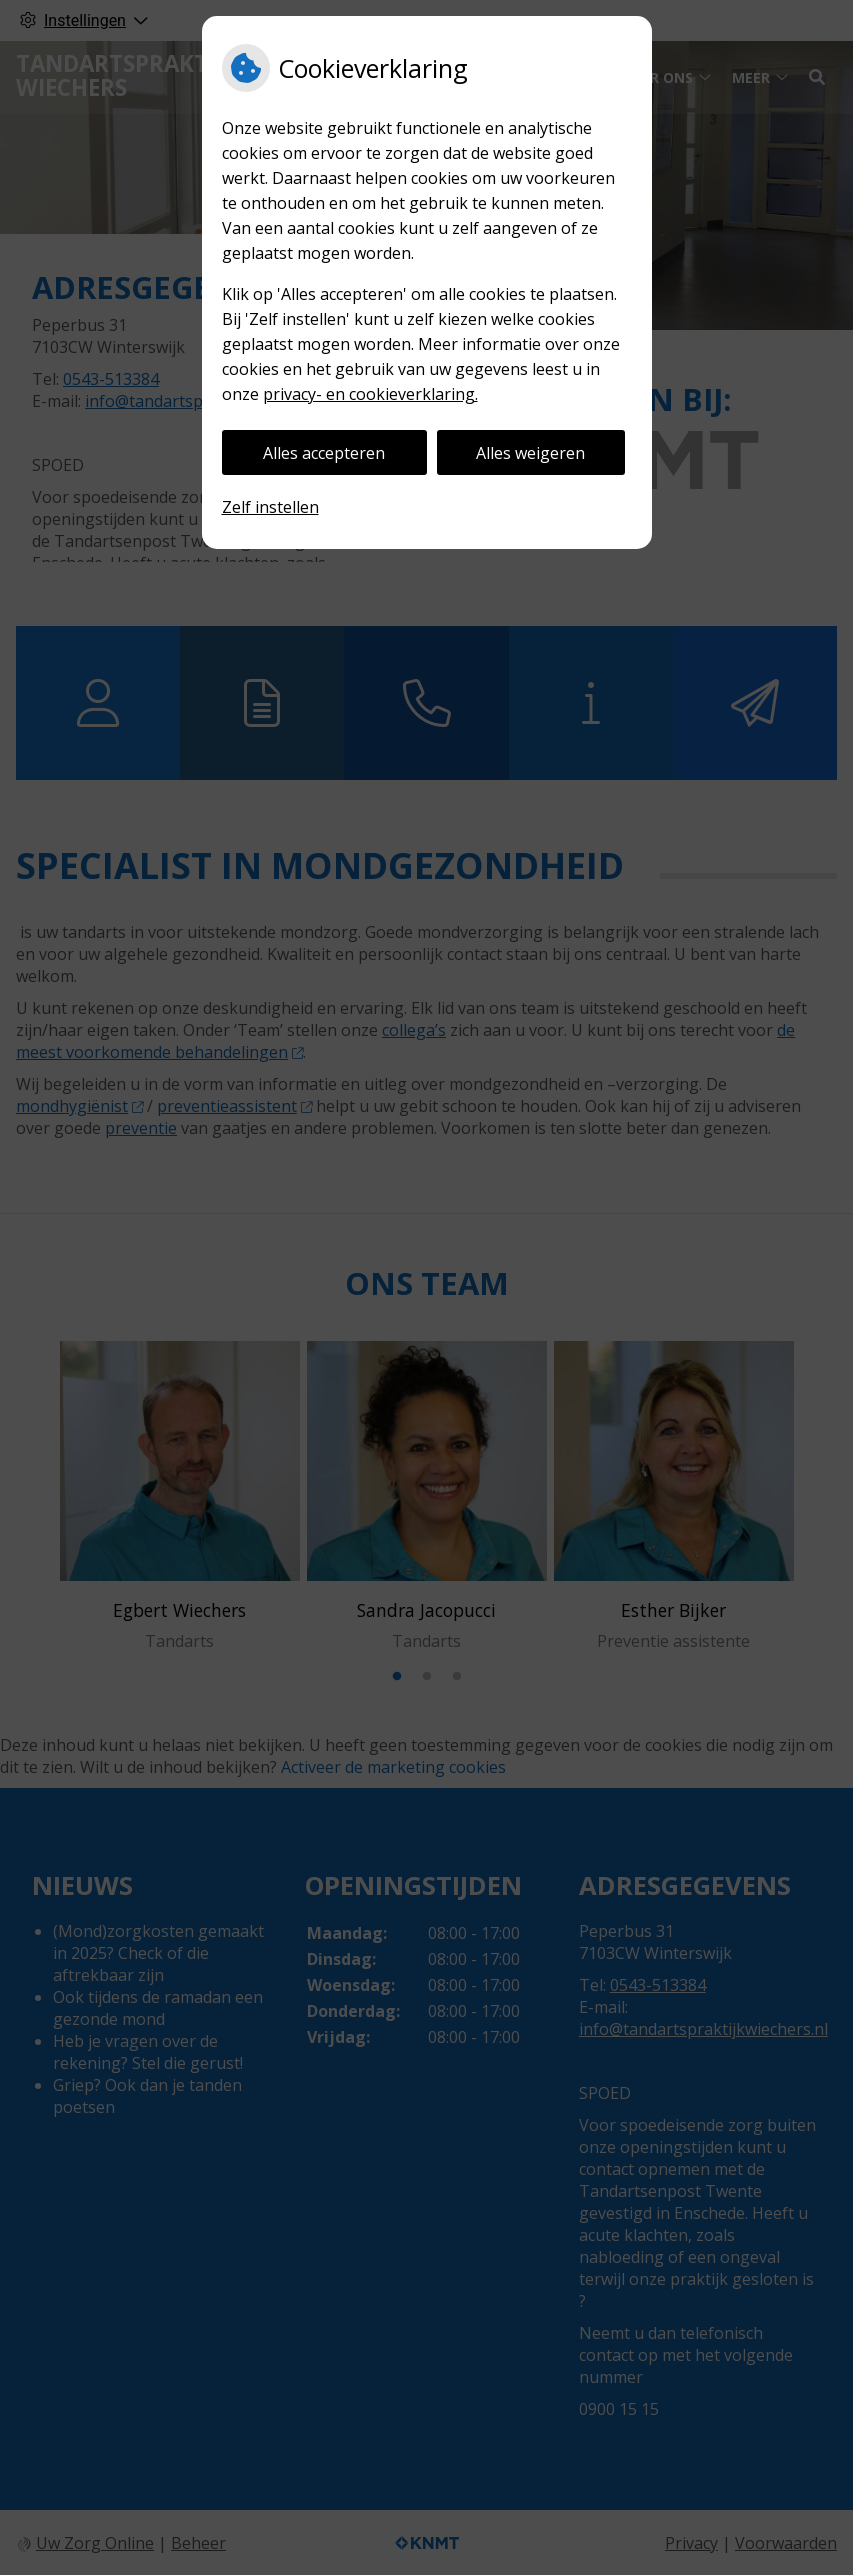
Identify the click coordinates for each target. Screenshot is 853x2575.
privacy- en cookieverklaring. (370, 394)
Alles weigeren (530, 453)
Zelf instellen (270, 507)
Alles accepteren (324, 453)
